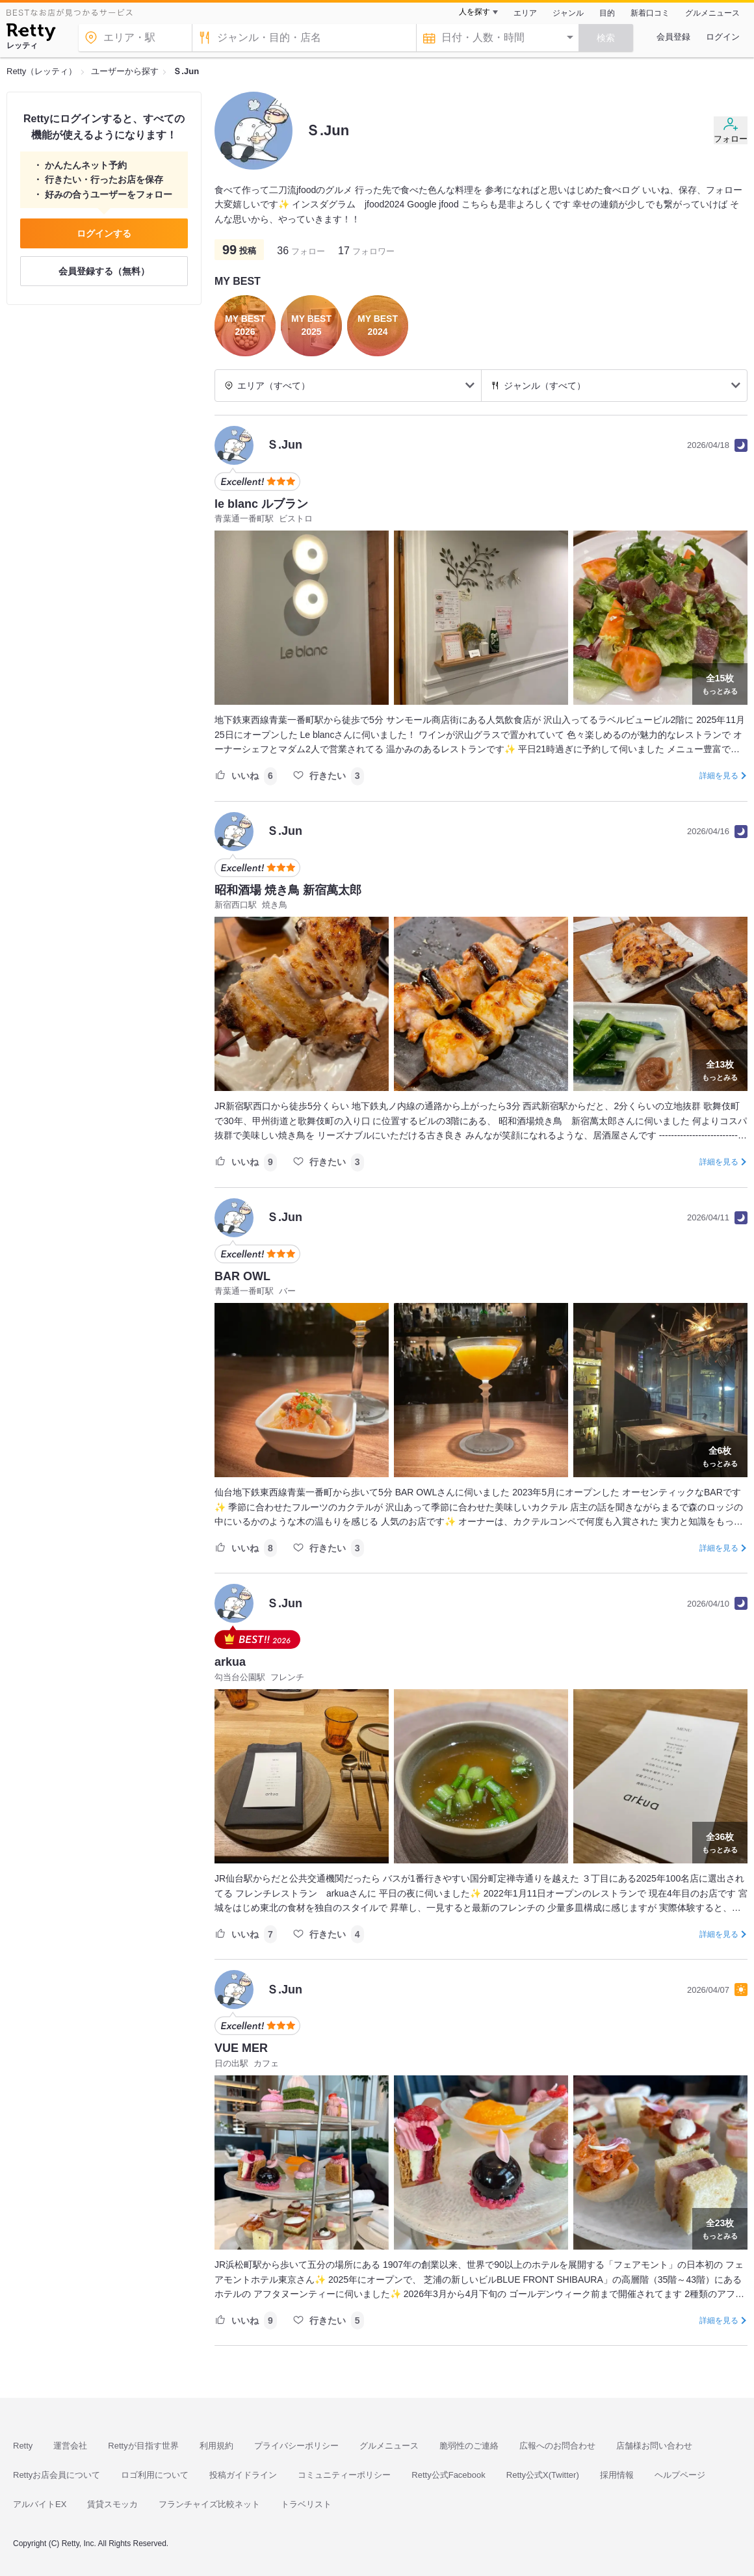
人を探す (474, 11)
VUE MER (241, 2048)
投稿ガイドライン (243, 2475)
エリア (525, 13)
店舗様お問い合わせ (654, 2446)
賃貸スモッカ (112, 2504)
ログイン (723, 37)
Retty (22, 2446)
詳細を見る (718, 775)
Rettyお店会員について (56, 2475)
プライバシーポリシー (296, 2446)
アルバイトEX (39, 2504)
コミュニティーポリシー (344, 2475)
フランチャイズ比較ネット (209, 2504)
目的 (607, 13)
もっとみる (720, 682)
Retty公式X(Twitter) (542, 2475)
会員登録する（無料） (104, 271)
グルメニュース (712, 13)
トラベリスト (306, 2504)
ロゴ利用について (154, 2475)
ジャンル (568, 13)
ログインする (104, 233)
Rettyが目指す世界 (143, 2446)
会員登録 (673, 37)
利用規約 (216, 2446)
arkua (230, 1661)
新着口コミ (650, 13)
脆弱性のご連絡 (469, 2446)
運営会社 (70, 2446)
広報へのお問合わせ (557, 2446)
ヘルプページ (680, 2475)
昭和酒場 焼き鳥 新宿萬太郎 (287, 890)
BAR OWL (242, 1276)
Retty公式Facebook (448, 2475)
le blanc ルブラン (261, 503)
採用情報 (617, 2475)
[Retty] (30, 33)
